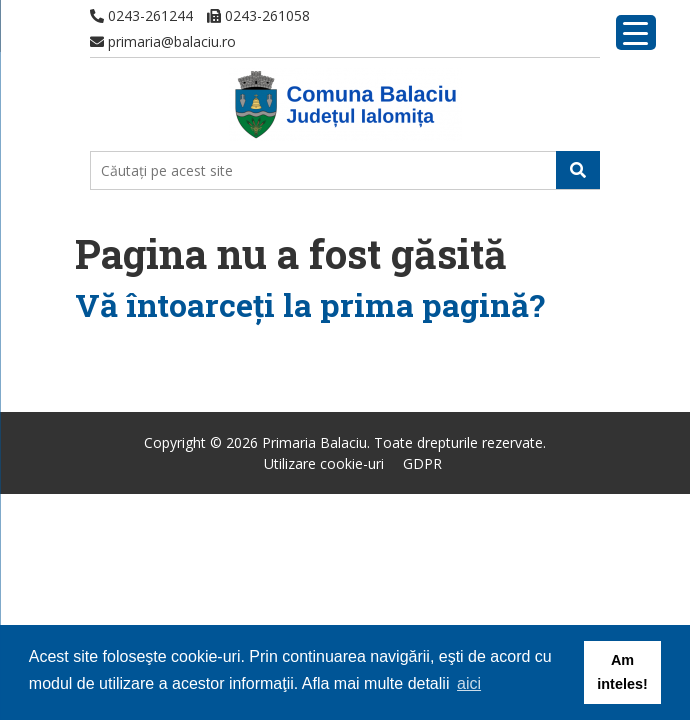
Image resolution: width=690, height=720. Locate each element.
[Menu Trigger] (636, 32)
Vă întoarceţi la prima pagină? (310, 304)
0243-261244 (141, 15)
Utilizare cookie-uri (324, 463)
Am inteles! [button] (622, 672)
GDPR (422, 463)
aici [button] (469, 683)
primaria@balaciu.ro (163, 41)
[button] (578, 170)
